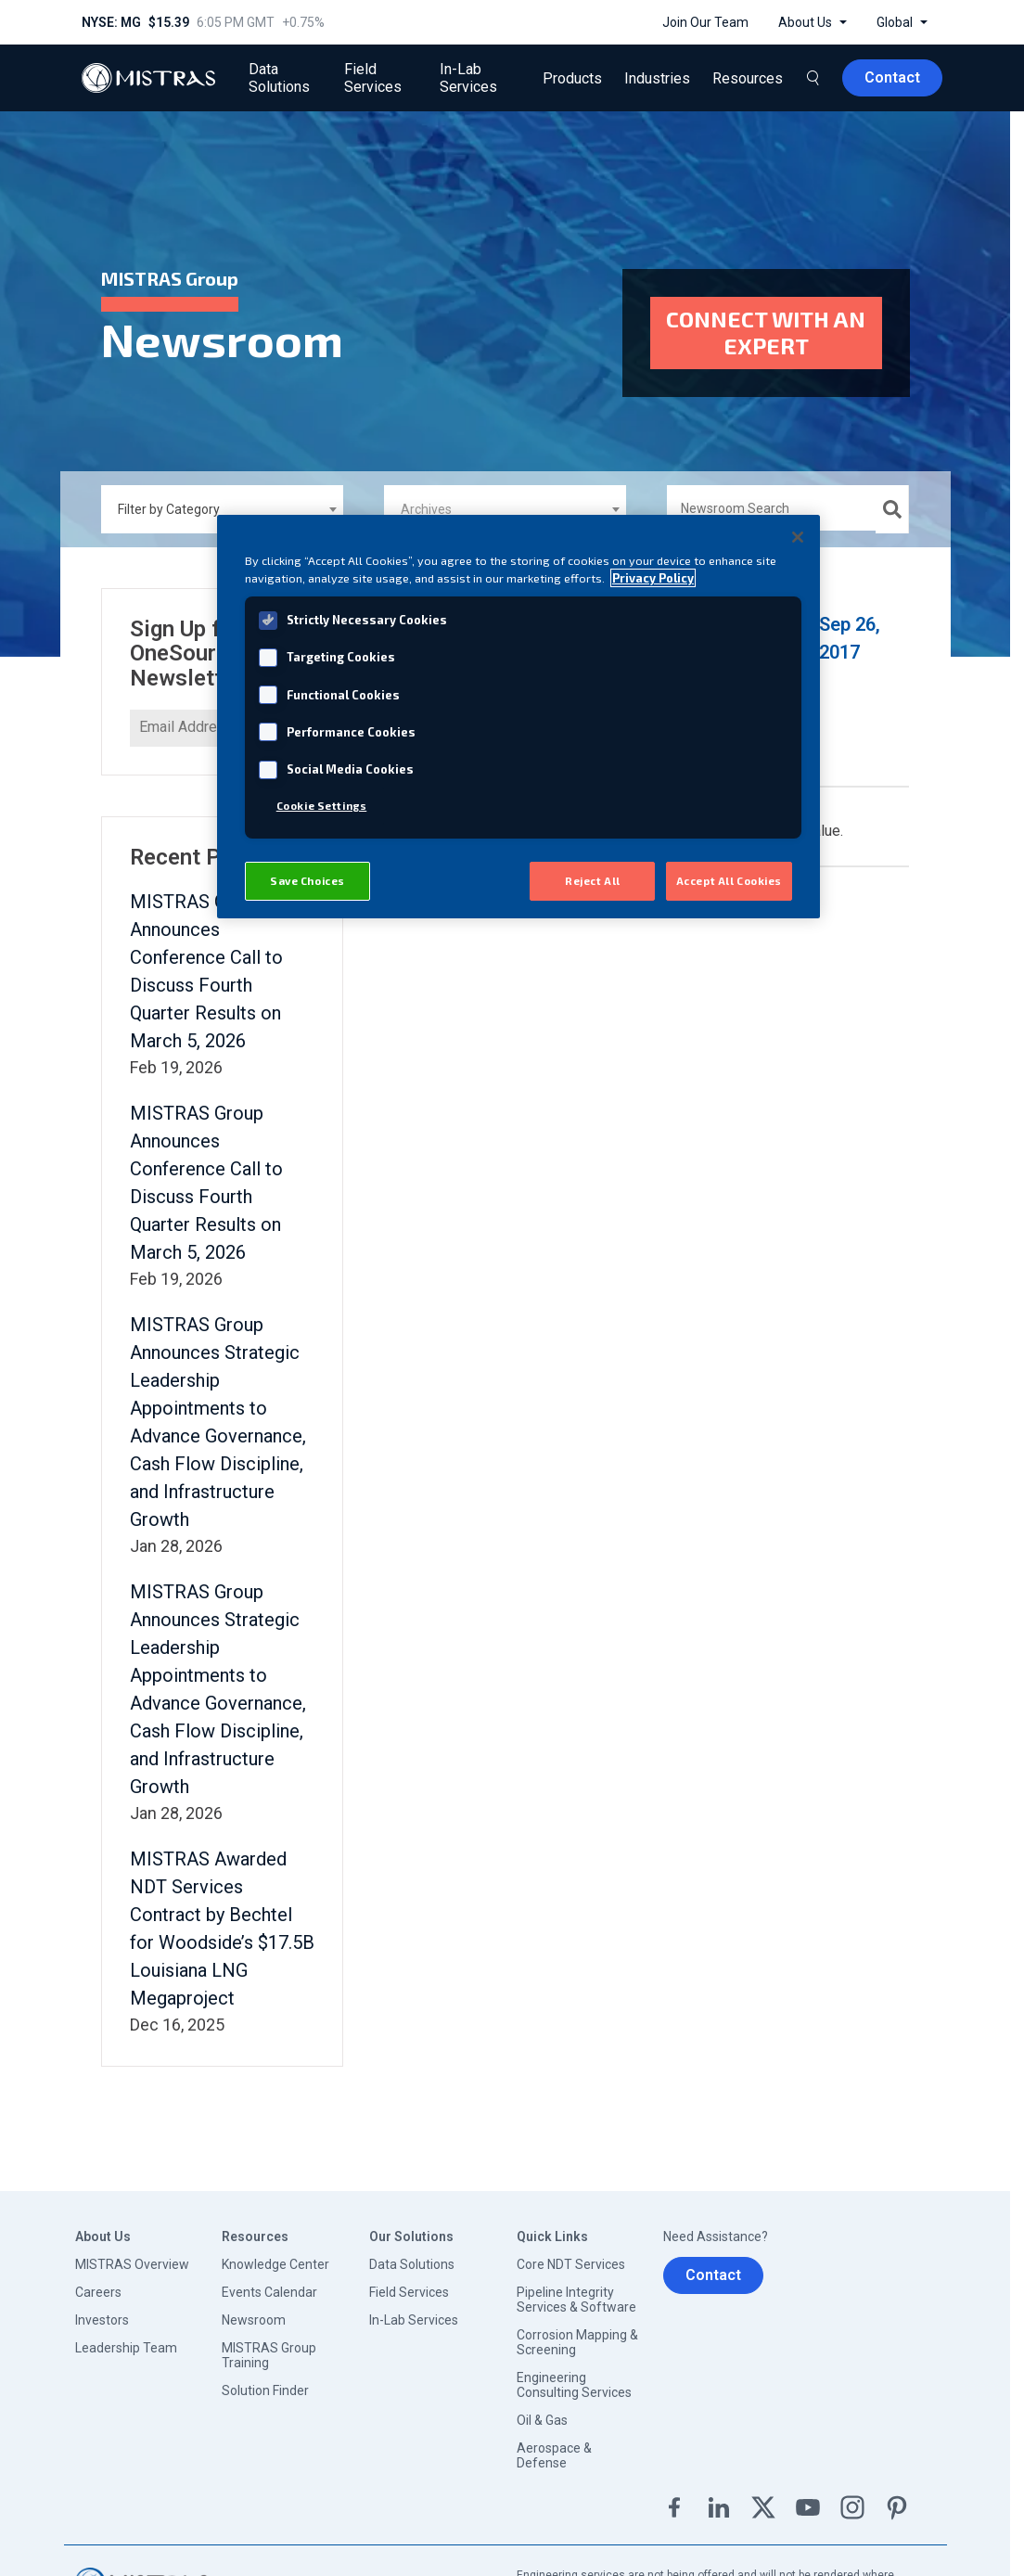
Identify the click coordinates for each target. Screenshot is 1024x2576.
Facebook (674, 2497)
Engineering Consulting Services (574, 2375)
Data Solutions (411, 2254)
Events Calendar (269, 2282)
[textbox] (509, 498)
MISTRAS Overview (132, 2254)
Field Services (409, 2282)
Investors (102, 2309)
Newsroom (254, 2309)
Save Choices (307, 881)
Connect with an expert (765, 326)
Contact (713, 2265)
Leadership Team (126, 2337)
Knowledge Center (275, 2254)
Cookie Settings (321, 806)
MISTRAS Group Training (269, 2345)
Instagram (852, 2497)
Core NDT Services (571, 2254)
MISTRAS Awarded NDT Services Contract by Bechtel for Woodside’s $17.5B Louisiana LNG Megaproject (222, 1918)
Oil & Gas (542, 2410)
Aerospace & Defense (554, 2445)
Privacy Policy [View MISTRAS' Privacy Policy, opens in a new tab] (653, 577)
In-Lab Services (413, 2309)
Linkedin (719, 2497)
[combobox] (222, 498)
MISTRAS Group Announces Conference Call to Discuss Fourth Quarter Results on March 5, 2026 (206, 961)
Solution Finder (265, 2380)
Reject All (593, 881)
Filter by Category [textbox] (169, 498)
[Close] (797, 537)
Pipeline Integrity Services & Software (576, 2289)
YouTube (808, 2497)
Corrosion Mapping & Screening (577, 2332)
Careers (98, 2282)
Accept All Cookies (729, 881)
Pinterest (897, 2497)
